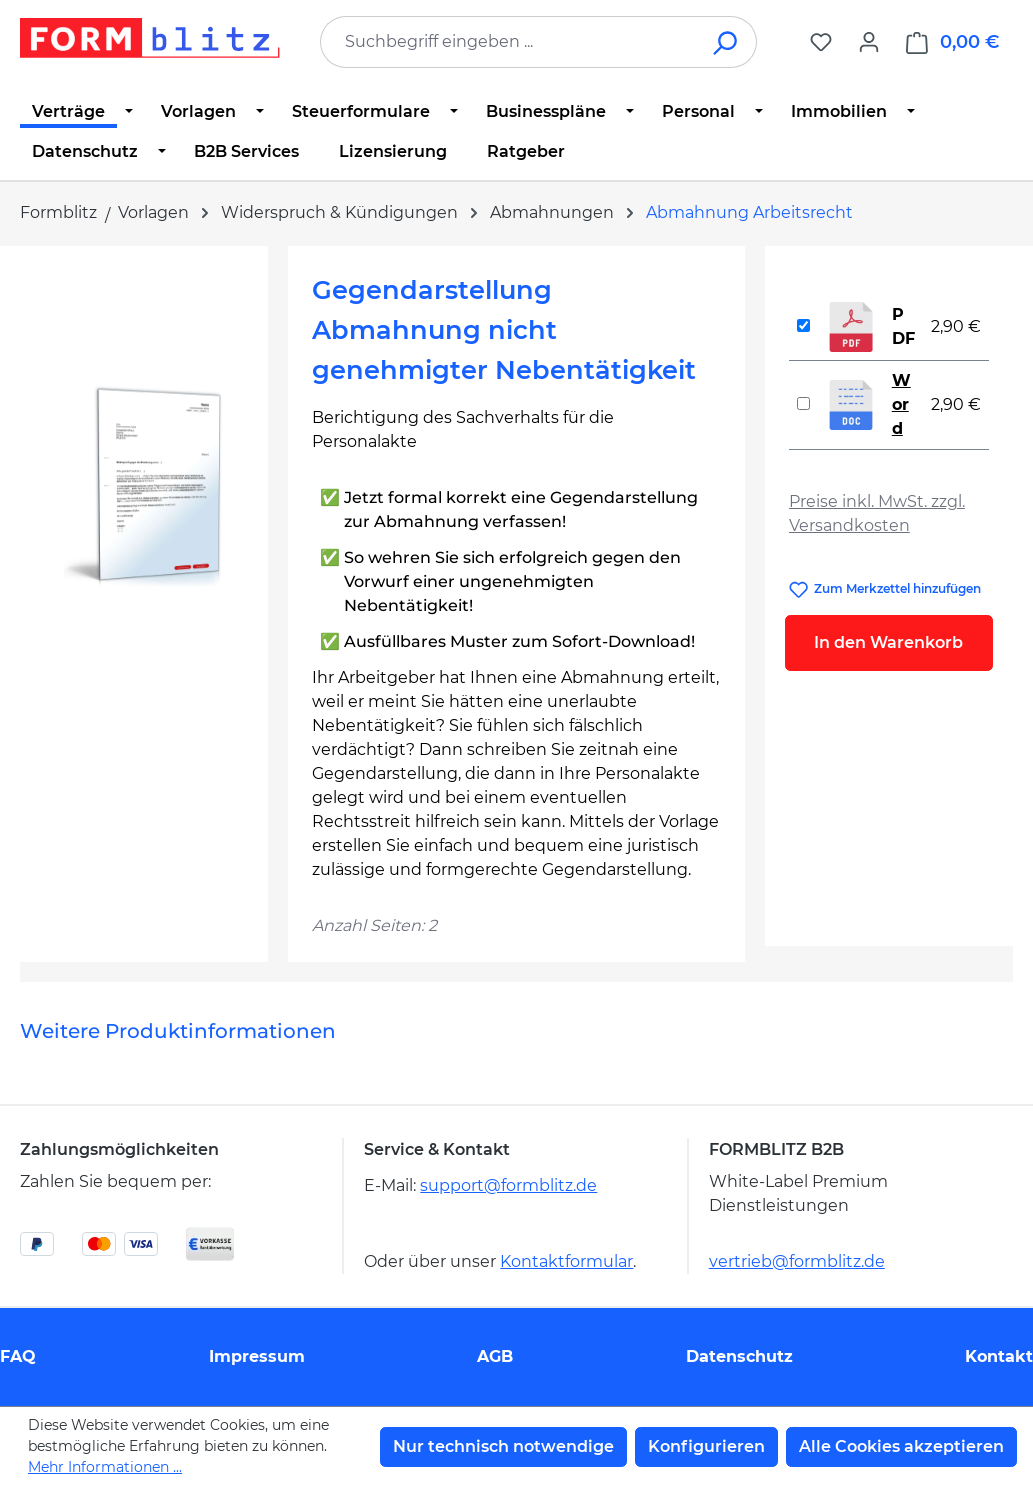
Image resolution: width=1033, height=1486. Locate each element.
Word (901, 404)
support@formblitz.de (508, 1185)
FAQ (18, 1356)
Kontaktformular (566, 1261)
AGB (495, 1356)
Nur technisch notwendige (503, 1446)
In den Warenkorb (888, 642)
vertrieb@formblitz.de (797, 1261)
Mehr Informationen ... (105, 1467)
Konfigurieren (706, 1446)
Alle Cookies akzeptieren (901, 1446)
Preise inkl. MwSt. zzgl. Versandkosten (877, 513)
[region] (144, 485)
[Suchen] (726, 42)
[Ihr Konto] (869, 42)
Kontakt (999, 1356)
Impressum (257, 1356)
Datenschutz (739, 1356)
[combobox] (508, 42)
